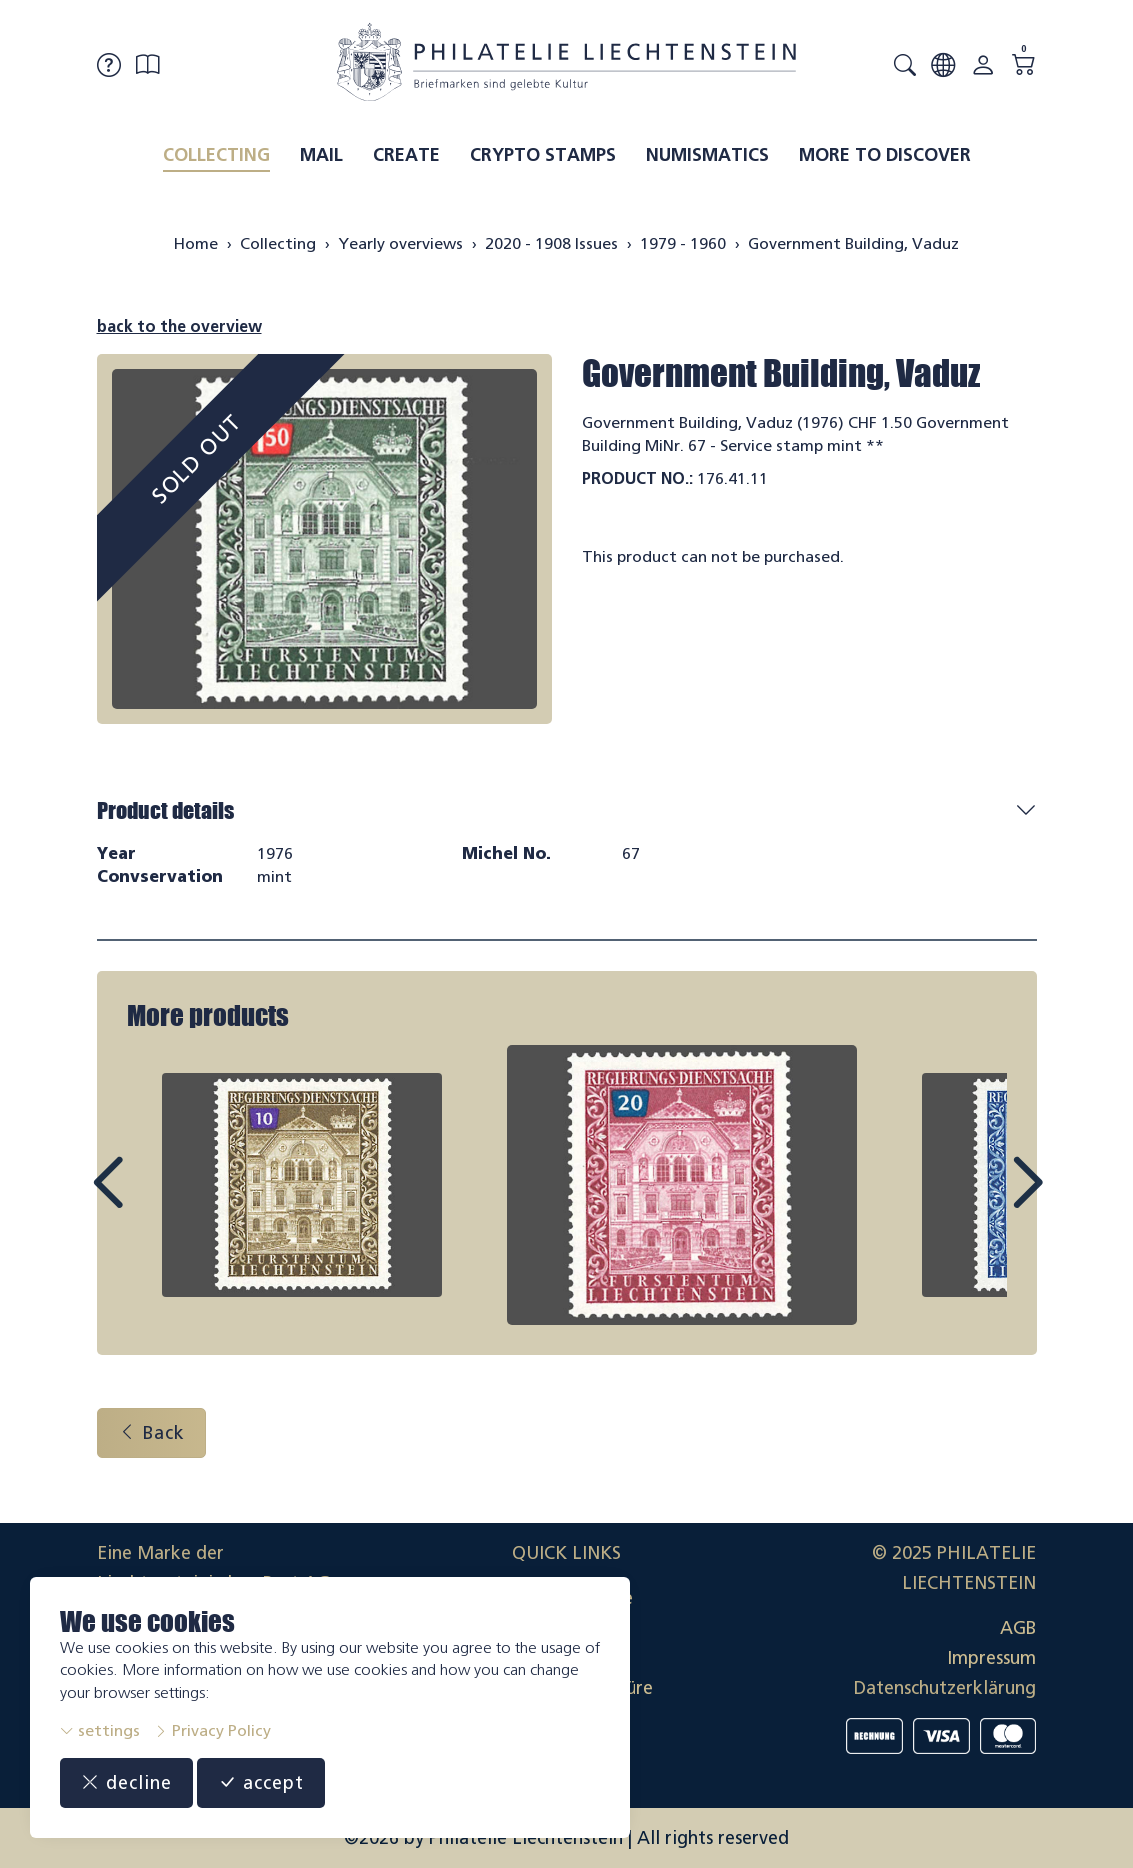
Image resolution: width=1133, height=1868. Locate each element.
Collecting (216, 155)
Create (406, 155)
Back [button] (151, 1433)
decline (126, 1783)
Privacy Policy (212, 1730)
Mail (321, 155)
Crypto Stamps (543, 155)
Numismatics (707, 155)
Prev (153, 1201)
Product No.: (637, 478)
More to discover (885, 155)
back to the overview (179, 326)
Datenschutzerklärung (945, 1688)
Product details (165, 810)
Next (981, 1201)
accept (261, 1783)
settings (100, 1730)
